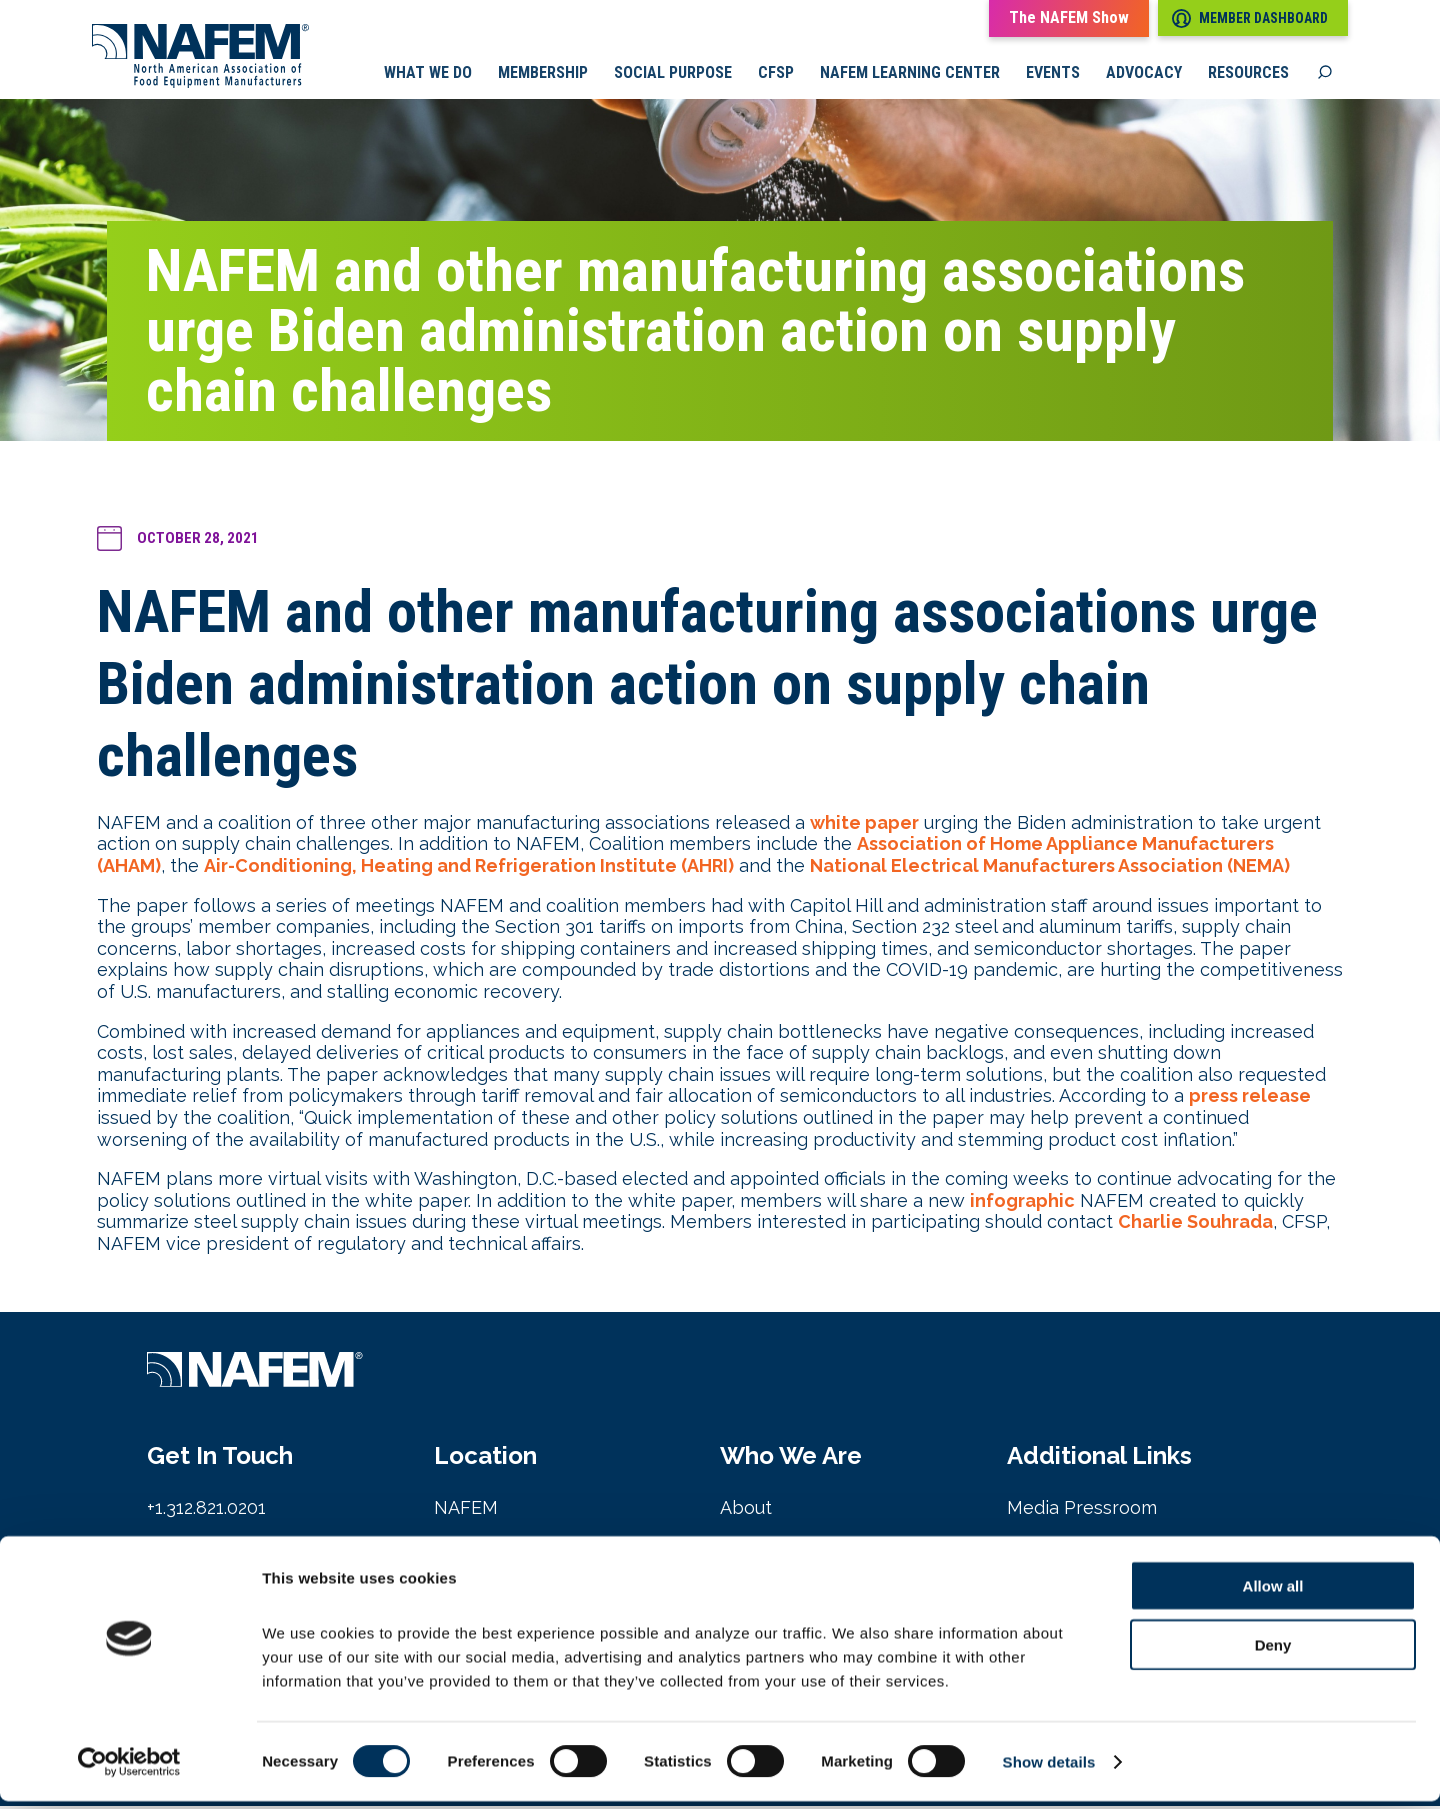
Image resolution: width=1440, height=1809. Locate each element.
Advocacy (1144, 75)
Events (1053, 75)
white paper (864, 824)
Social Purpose (673, 75)
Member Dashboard (1250, 18)
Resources (1248, 75)
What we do (428, 75)
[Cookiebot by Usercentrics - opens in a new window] (129, 1770)
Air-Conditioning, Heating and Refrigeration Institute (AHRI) (469, 867)
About (746, 1510)
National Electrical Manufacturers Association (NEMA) (1050, 867)
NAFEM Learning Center (910, 75)
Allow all (1273, 1593)
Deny (1273, 1652)
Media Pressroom (1082, 1510)
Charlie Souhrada (1195, 1224)
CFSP (776, 75)
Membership (543, 75)
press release (1250, 1098)
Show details (1049, 1769)
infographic (1022, 1202)
